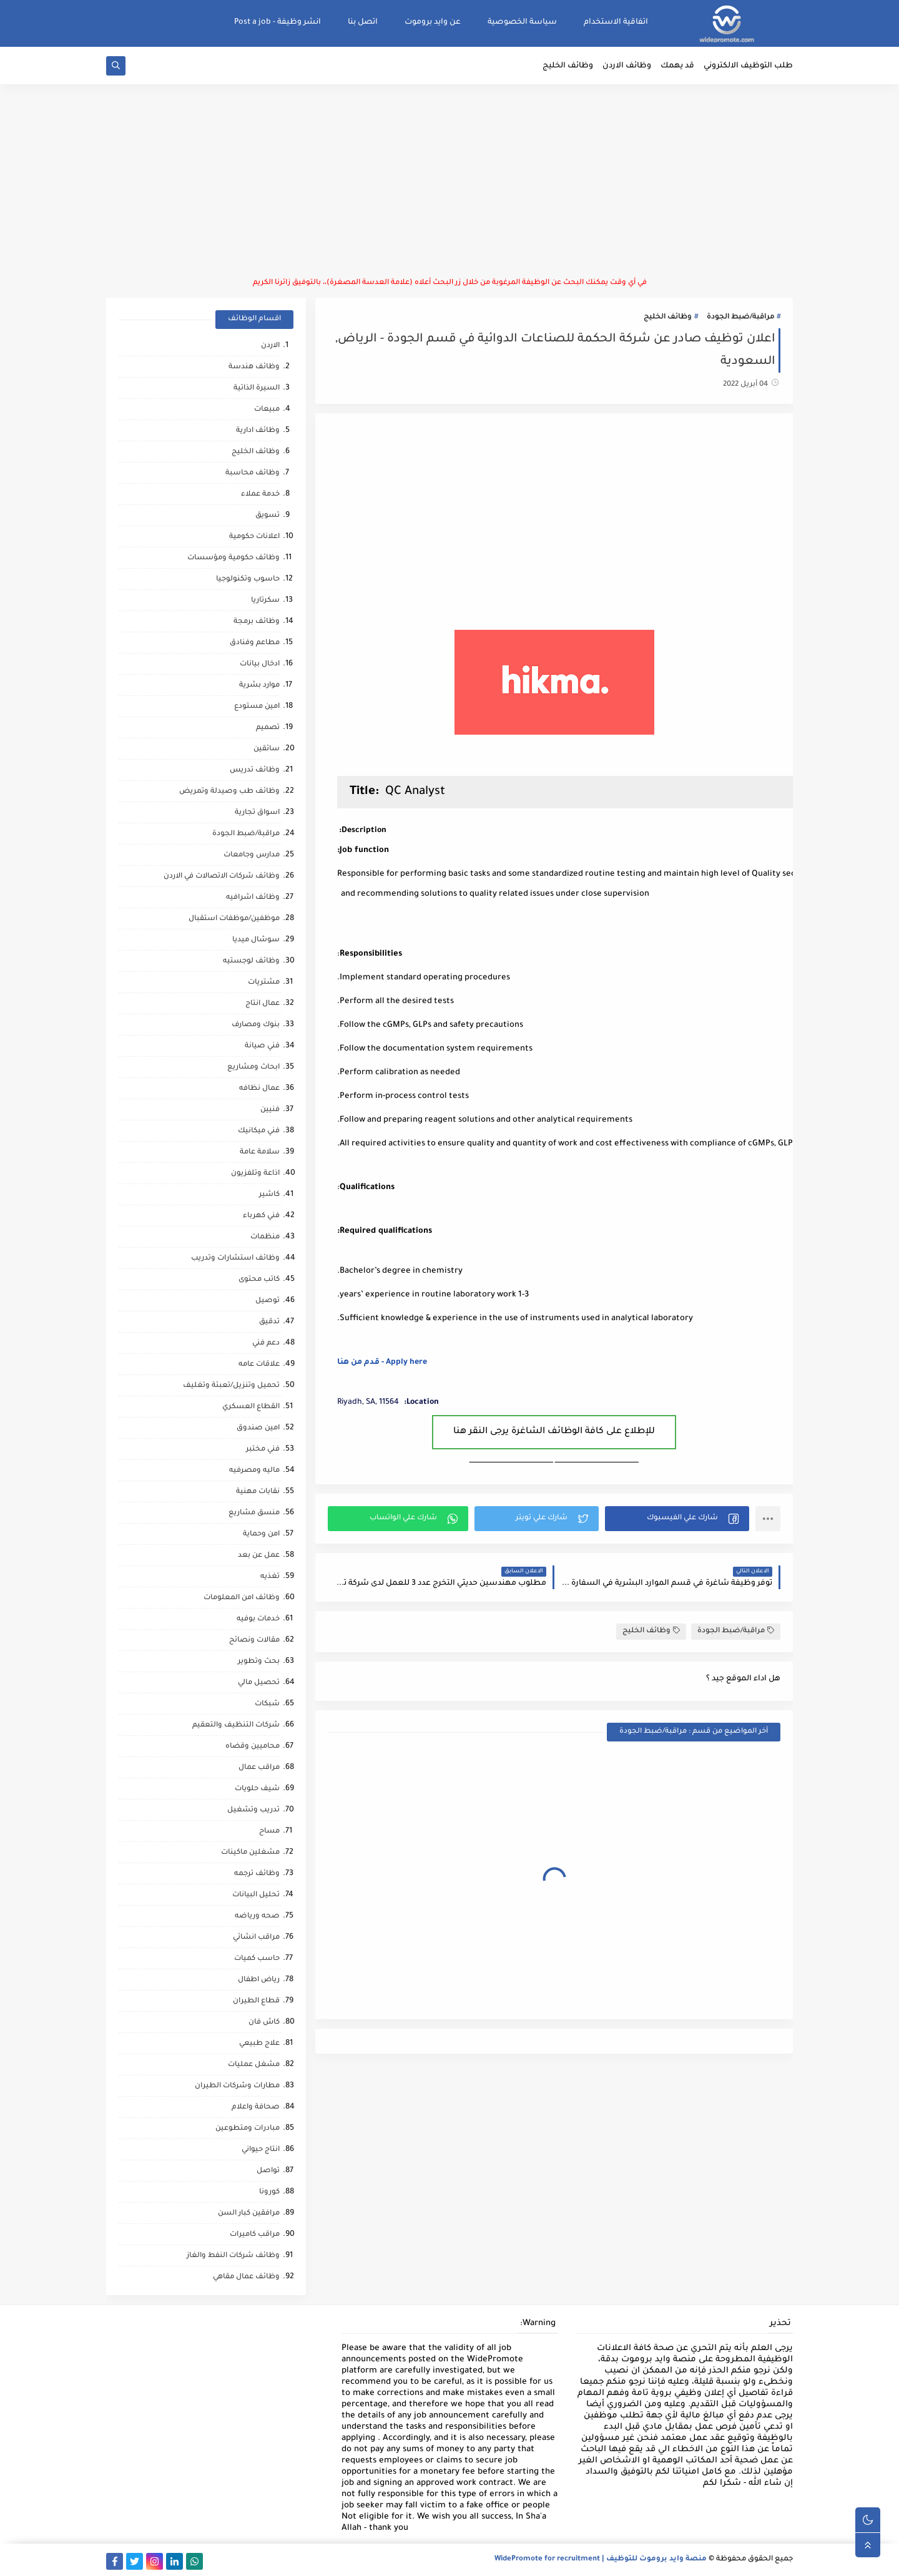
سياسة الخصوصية (522, 22)
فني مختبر (263, 1450)
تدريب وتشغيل (253, 1810)
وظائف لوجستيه (251, 961)
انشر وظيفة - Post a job (277, 22)
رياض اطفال (259, 1980)
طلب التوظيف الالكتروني (748, 66)
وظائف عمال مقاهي (246, 2277)
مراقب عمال (259, 1768)
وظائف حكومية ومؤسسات (233, 558)
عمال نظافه (259, 1089)
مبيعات (267, 410)
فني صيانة (262, 1046)
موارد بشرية (259, 686)
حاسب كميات (257, 1959)
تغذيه (270, 1577)
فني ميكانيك (259, 1131)
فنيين (270, 1110)
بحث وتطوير (259, 1662)
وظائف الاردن (626, 66)
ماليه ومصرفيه (254, 1471)
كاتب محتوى (259, 1280)
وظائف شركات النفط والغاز (233, 2256)
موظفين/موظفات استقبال (234, 919)
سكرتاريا (265, 601)
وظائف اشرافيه (253, 898)
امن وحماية (261, 1534)
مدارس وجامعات (252, 855)
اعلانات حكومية (254, 537)
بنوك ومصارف (256, 1025)
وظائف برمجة (256, 622)
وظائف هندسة (254, 367)
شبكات (267, 1704)
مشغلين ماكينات (250, 1853)
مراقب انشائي (256, 1938)
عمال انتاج (262, 1004)
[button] (677, 1518)
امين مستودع (257, 707)
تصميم (268, 728)
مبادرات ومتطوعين (247, 2129)
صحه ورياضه (257, 1916)
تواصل (268, 2171)
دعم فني (266, 1343)
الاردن (270, 346)
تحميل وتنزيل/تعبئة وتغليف (231, 1386)
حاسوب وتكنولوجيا (248, 579)
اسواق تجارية (257, 813)
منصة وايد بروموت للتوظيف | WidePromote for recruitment (600, 2559)
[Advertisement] (449, 181)
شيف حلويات (257, 1789)
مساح (269, 1832)
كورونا (269, 2192)
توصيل (267, 1301)
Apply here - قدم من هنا (382, 1362)
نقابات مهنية (258, 1492)
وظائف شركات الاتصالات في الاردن (222, 877)
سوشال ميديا (256, 940)
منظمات (265, 1237)
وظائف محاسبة (252, 473)
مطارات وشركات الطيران (237, 2086)
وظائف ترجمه (257, 1874)
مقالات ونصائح (254, 1641)
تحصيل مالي (259, 1683)
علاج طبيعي (259, 2044)
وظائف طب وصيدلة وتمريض (229, 792)
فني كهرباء (261, 1216)
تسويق (267, 516)
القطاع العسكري (251, 1407)
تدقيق (269, 1322)
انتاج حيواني (261, 2150)
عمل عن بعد (259, 1556)
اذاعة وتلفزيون (255, 1174)
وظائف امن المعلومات (242, 1598)
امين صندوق (258, 1428)
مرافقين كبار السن (249, 2214)
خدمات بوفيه (258, 1619)
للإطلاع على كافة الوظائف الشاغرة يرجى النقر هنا (554, 1432)
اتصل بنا (363, 22)
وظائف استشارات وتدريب (235, 1259)
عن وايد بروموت (433, 22)
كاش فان (264, 2023)
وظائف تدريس (255, 770)
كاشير (269, 1195)
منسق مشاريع (254, 1513)
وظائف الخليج (568, 66)
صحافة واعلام (256, 2107)
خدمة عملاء (260, 495)
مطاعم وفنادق (255, 643)
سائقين (266, 749)
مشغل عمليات (254, 2065)
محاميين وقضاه (252, 1747)
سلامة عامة (260, 1152)
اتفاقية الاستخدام (616, 22)
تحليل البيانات (256, 1895)
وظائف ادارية (258, 431)
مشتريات (264, 983)
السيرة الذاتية (256, 388)
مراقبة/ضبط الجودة (740, 317)
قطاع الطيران (256, 2001)
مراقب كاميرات (255, 2235)
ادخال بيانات (260, 664)
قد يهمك (677, 66)
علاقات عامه (259, 1365)
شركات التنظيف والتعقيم (236, 1725)
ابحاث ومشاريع (253, 1068)
